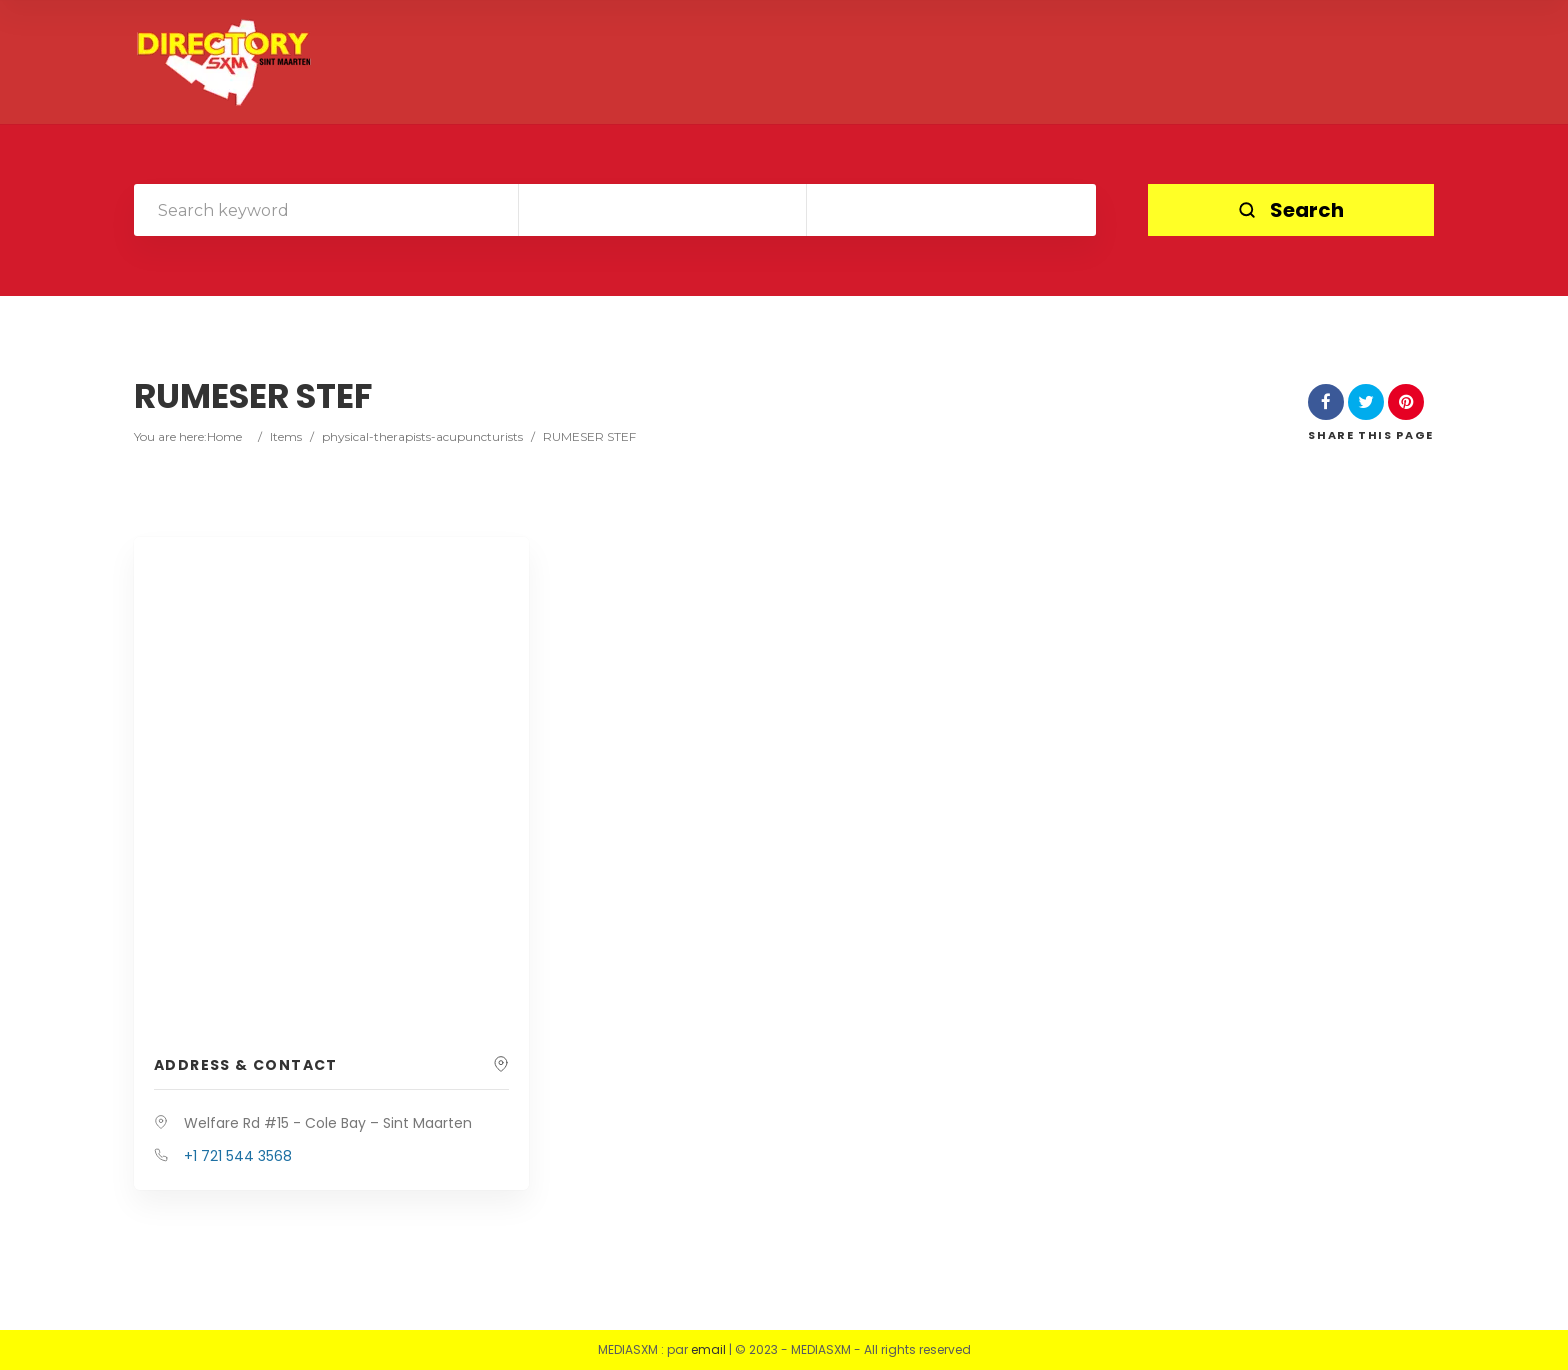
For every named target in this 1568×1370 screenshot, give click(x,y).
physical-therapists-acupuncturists (422, 436)
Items (286, 436)
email (708, 1349)
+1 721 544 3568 (238, 1156)
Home (224, 436)
